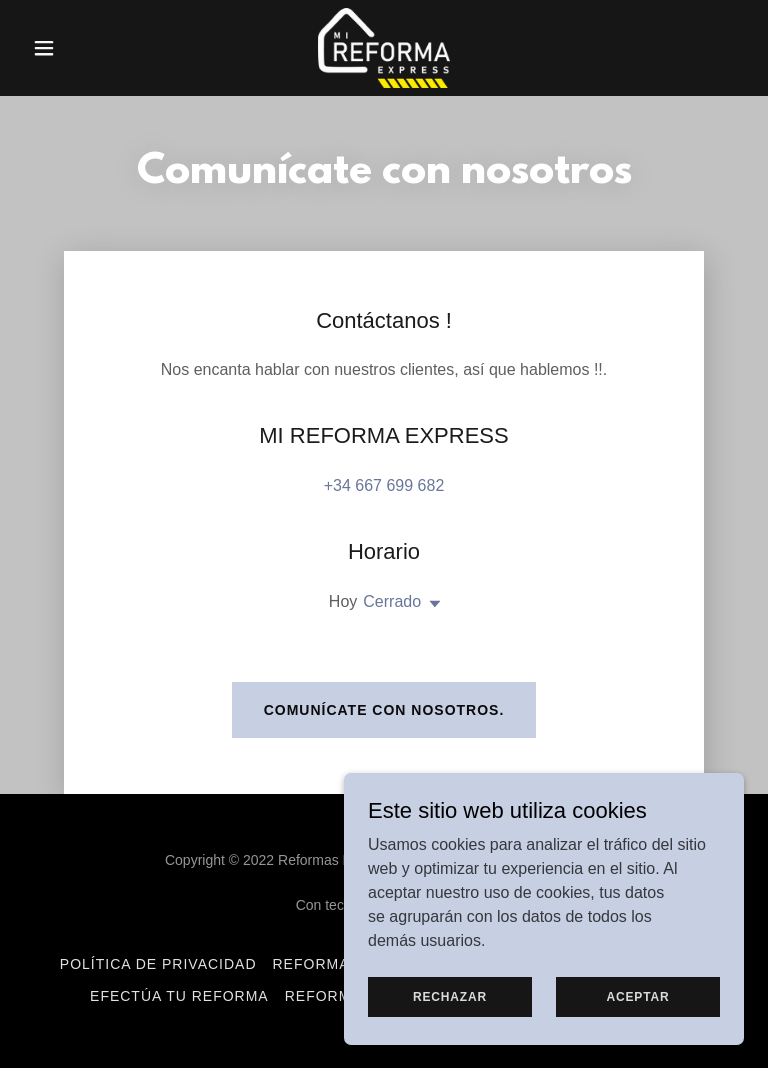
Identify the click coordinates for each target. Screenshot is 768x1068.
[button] (78, 48)
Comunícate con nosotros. (384, 710)
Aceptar (637, 996)
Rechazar (450, 996)
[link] (384, 48)
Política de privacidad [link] (158, 964)
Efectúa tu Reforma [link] (179, 996)
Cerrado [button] (392, 601)
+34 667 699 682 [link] (384, 485)
